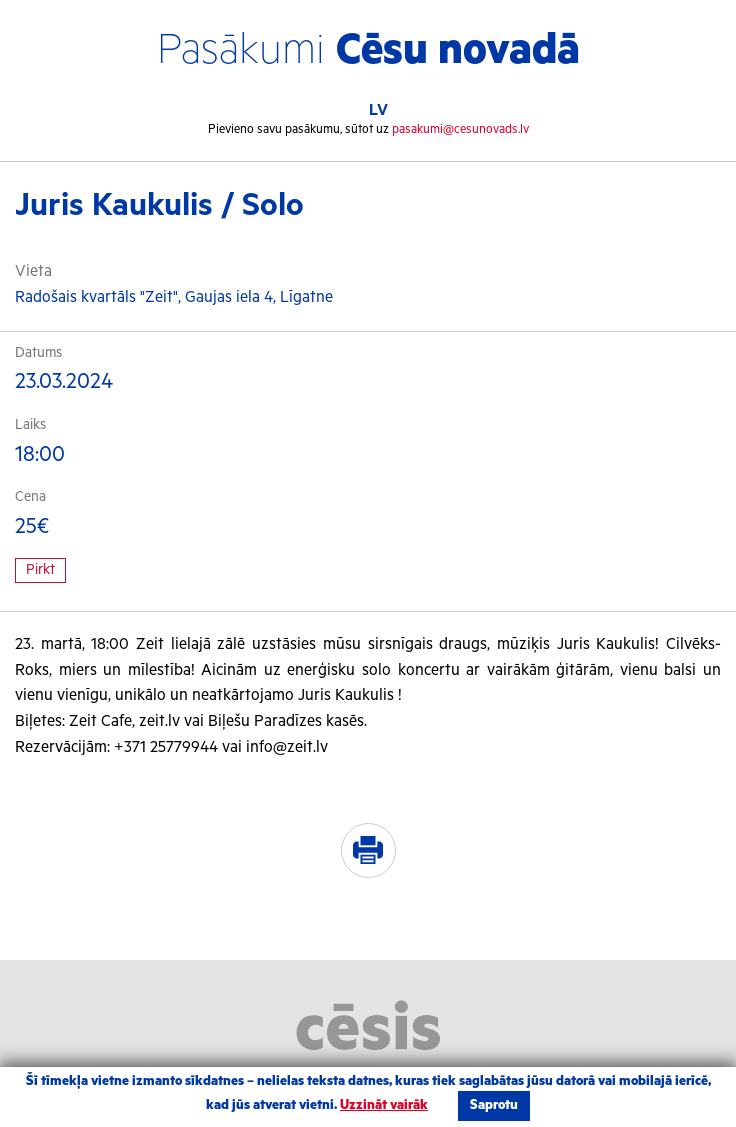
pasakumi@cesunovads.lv (460, 129)
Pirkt (40, 570)
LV (378, 110)
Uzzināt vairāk (384, 1105)
